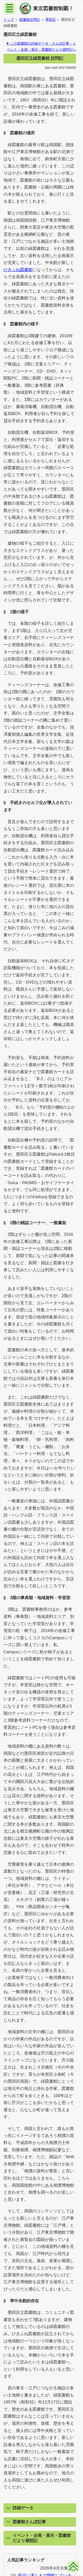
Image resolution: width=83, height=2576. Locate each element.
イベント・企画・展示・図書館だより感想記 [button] (38, 2538)
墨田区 (50, 20)
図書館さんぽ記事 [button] (26, 2521)
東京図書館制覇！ (53, 8)
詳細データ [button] (19, 2508)
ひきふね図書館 (18, 269)
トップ (8, 20)
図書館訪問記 (29, 20)
